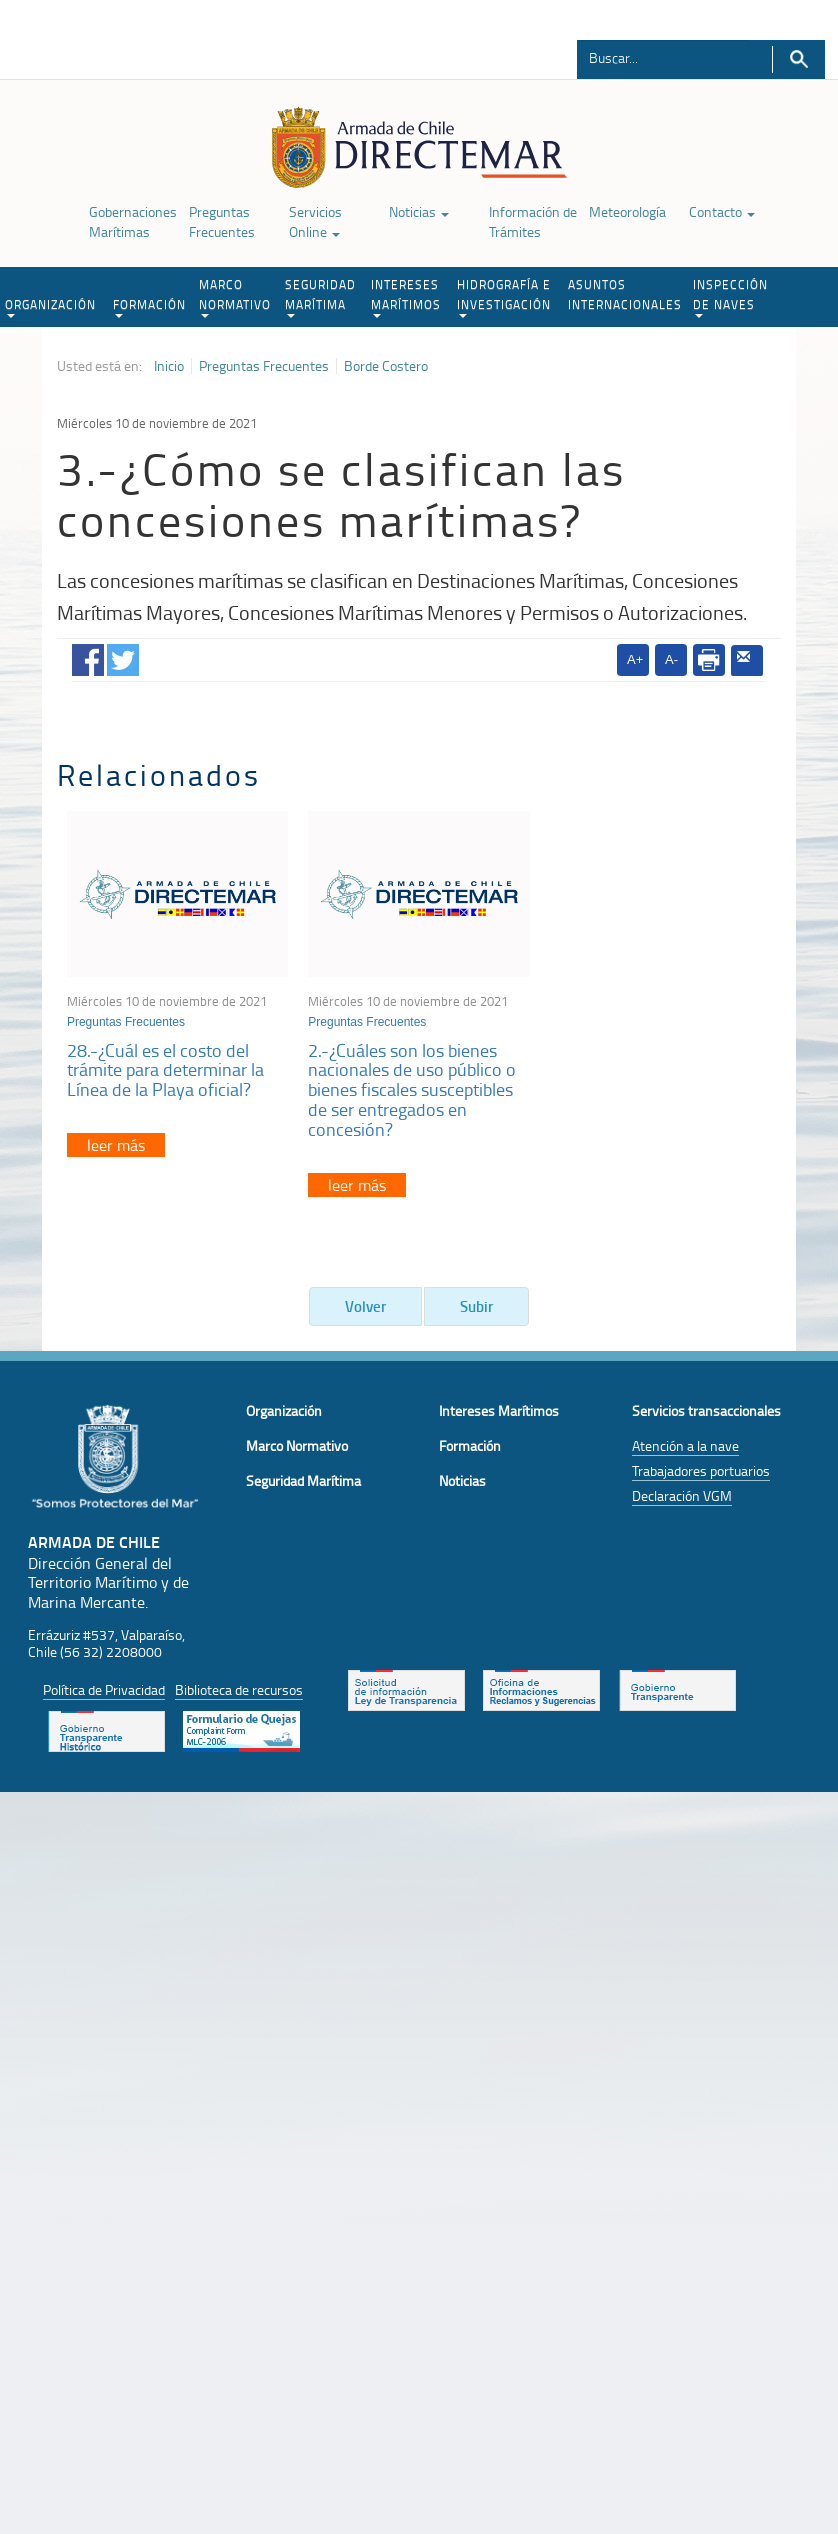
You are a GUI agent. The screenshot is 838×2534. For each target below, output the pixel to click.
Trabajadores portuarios (701, 1470)
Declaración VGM (682, 1495)
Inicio (169, 366)
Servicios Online (315, 221)
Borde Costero (386, 366)
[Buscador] (663, 57)
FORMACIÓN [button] (149, 307)
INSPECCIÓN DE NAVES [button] (730, 297)
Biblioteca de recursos (239, 1689)
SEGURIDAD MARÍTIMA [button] (320, 297)
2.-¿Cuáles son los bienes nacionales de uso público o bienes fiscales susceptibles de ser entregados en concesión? (412, 1089)
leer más (116, 1145)
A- (671, 659)
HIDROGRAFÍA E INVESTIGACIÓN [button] (504, 297)
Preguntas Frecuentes (222, 221)
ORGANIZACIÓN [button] (50, 307)
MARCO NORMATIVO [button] (235, 297)
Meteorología (627, 211)
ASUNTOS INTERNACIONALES (625, 294)
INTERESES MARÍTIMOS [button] (406, 297)
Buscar (798, 59)
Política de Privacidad (104, 1689)
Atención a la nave (685, 1445)
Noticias (419, 211)
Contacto (722, 211)
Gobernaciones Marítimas (133, 221)
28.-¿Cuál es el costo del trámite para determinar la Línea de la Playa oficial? (165, 1070)
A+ (635, 659)
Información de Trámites (533, 221)
